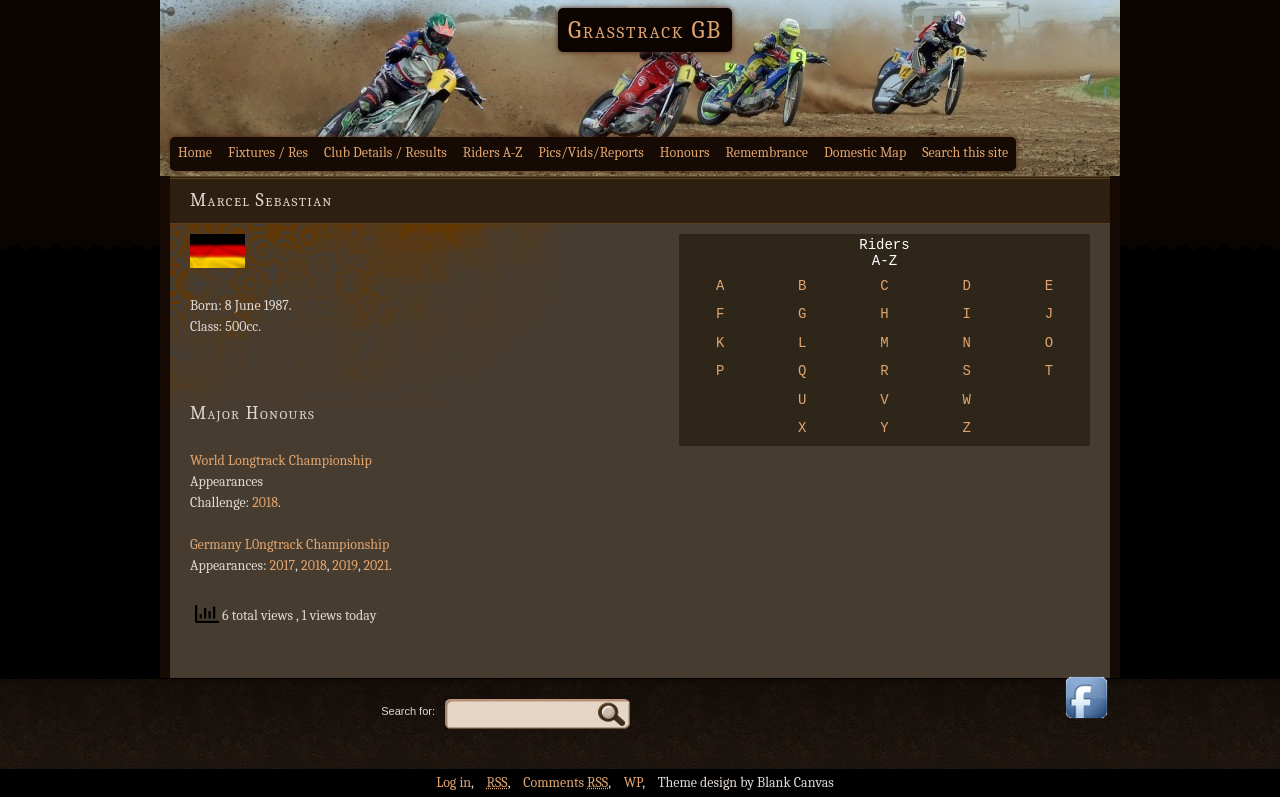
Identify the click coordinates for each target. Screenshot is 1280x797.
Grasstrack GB (645, 30)
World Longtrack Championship (281, 460)
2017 (283, 565)
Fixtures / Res (268, 152)
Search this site (965, 152)
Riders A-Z (493, 152)
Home (195, 152)
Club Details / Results (385, 152)
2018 (265, 502)
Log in (453, 782)
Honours (685, 152)
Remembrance (766, 152)
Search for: (408, 711)
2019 (345, 565)
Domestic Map (865, 152)
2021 (376, 565)
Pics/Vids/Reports (591, 152)
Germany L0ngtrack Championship (289, 544)
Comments (565, 782)
